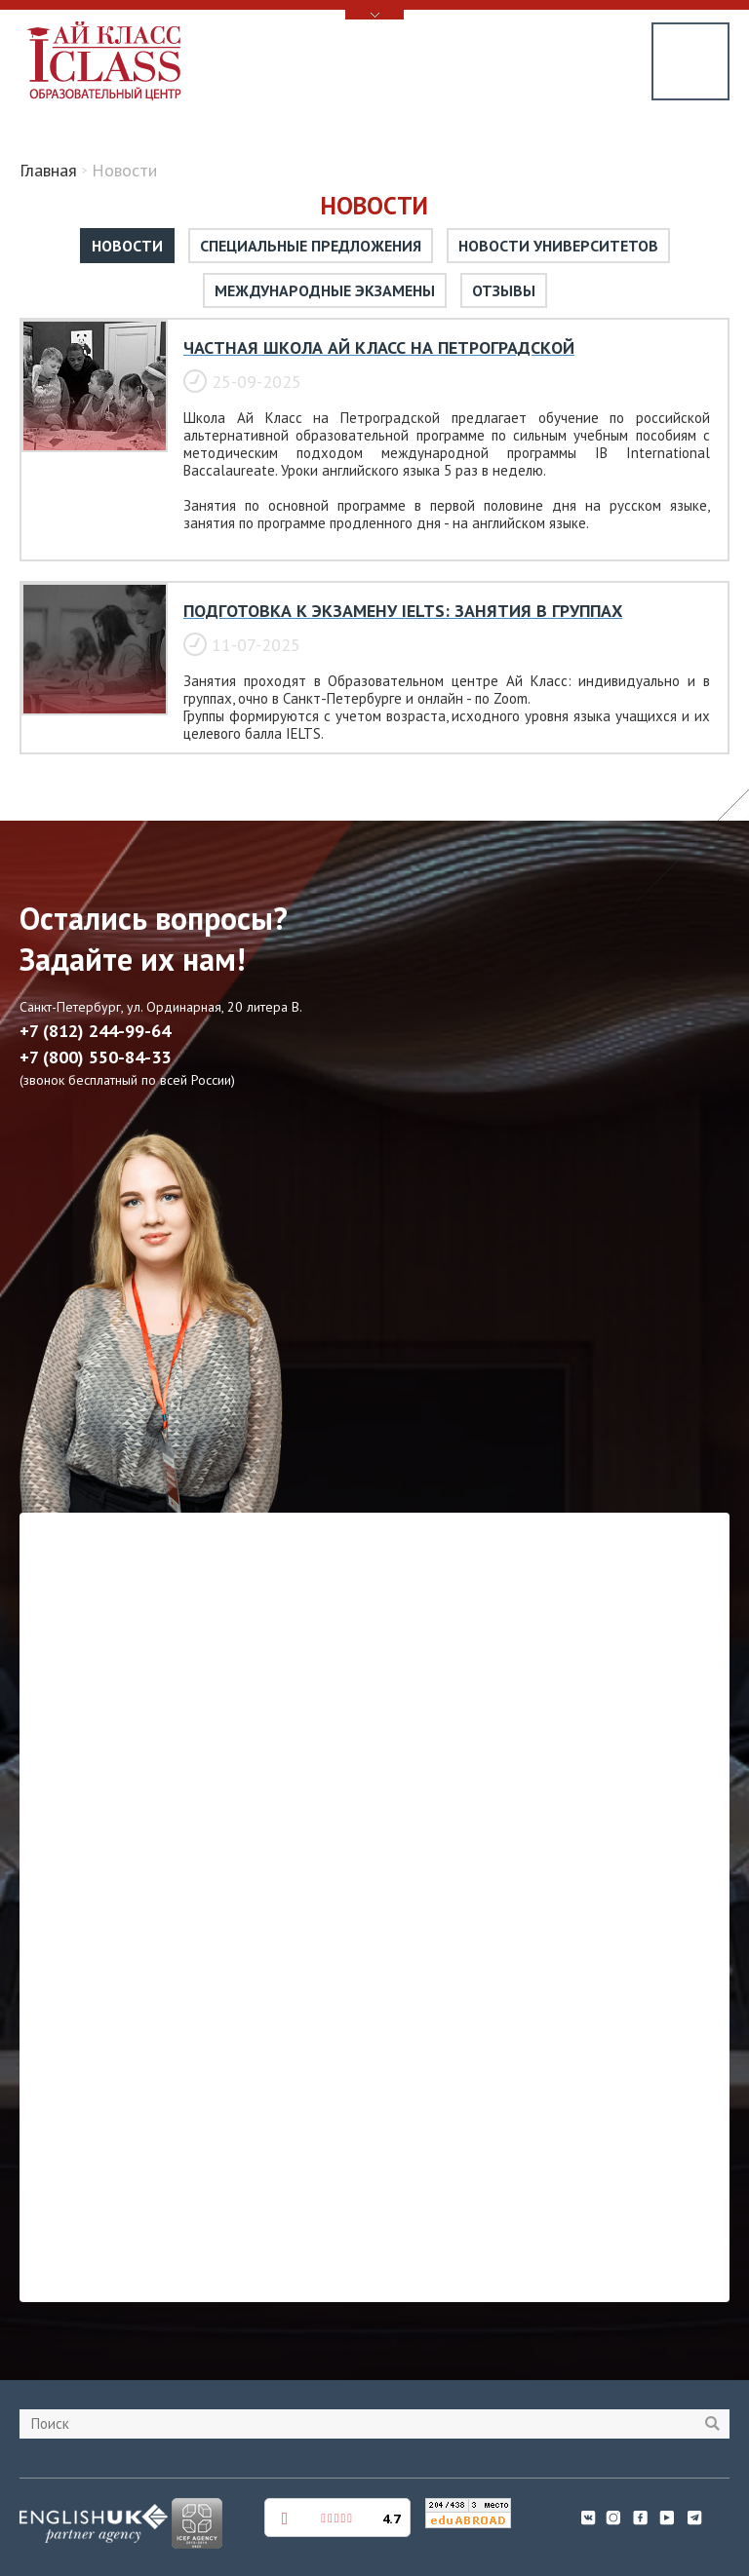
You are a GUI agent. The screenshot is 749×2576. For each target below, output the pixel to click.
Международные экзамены (325, 290)
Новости (127, 245)
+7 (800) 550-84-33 (95, 1057)
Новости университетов (558, 245)
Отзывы (503, 290)
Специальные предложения (310, 245)
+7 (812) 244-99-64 (95, 1031)
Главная (48, 170)
